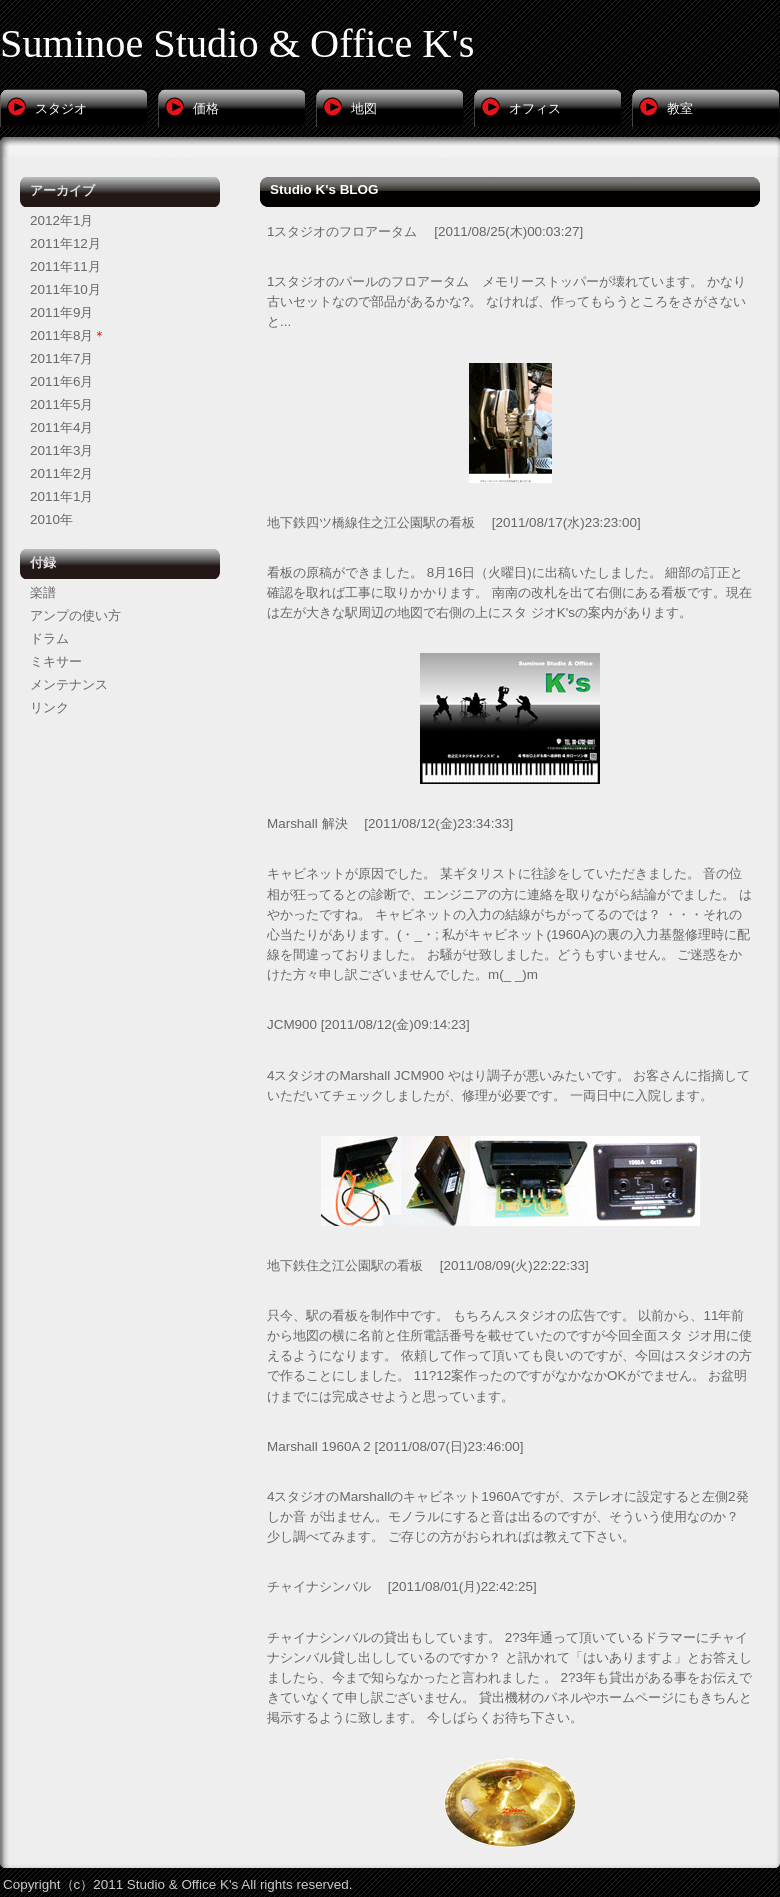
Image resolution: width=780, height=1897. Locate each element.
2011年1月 (61, 496)
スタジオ (61, 108)
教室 (680, 108)
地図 (364, 108)
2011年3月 (61, 450)
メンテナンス (69, 684)
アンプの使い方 (75, 615)
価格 (206, 108)
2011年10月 (65, 289)
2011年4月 (61, 427)
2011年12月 (65, 243)
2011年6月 (61, 381)
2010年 (51, 519)
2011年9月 (61, 312)
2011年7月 (61, 358)
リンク (49, 707)
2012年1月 (61, 220)
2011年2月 (61, 473)
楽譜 (43, 592)
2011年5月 (61, 404)
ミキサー (56, 661)
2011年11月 (65, 266)
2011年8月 (61, 335)
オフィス (535, 108)
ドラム (49, 638)
